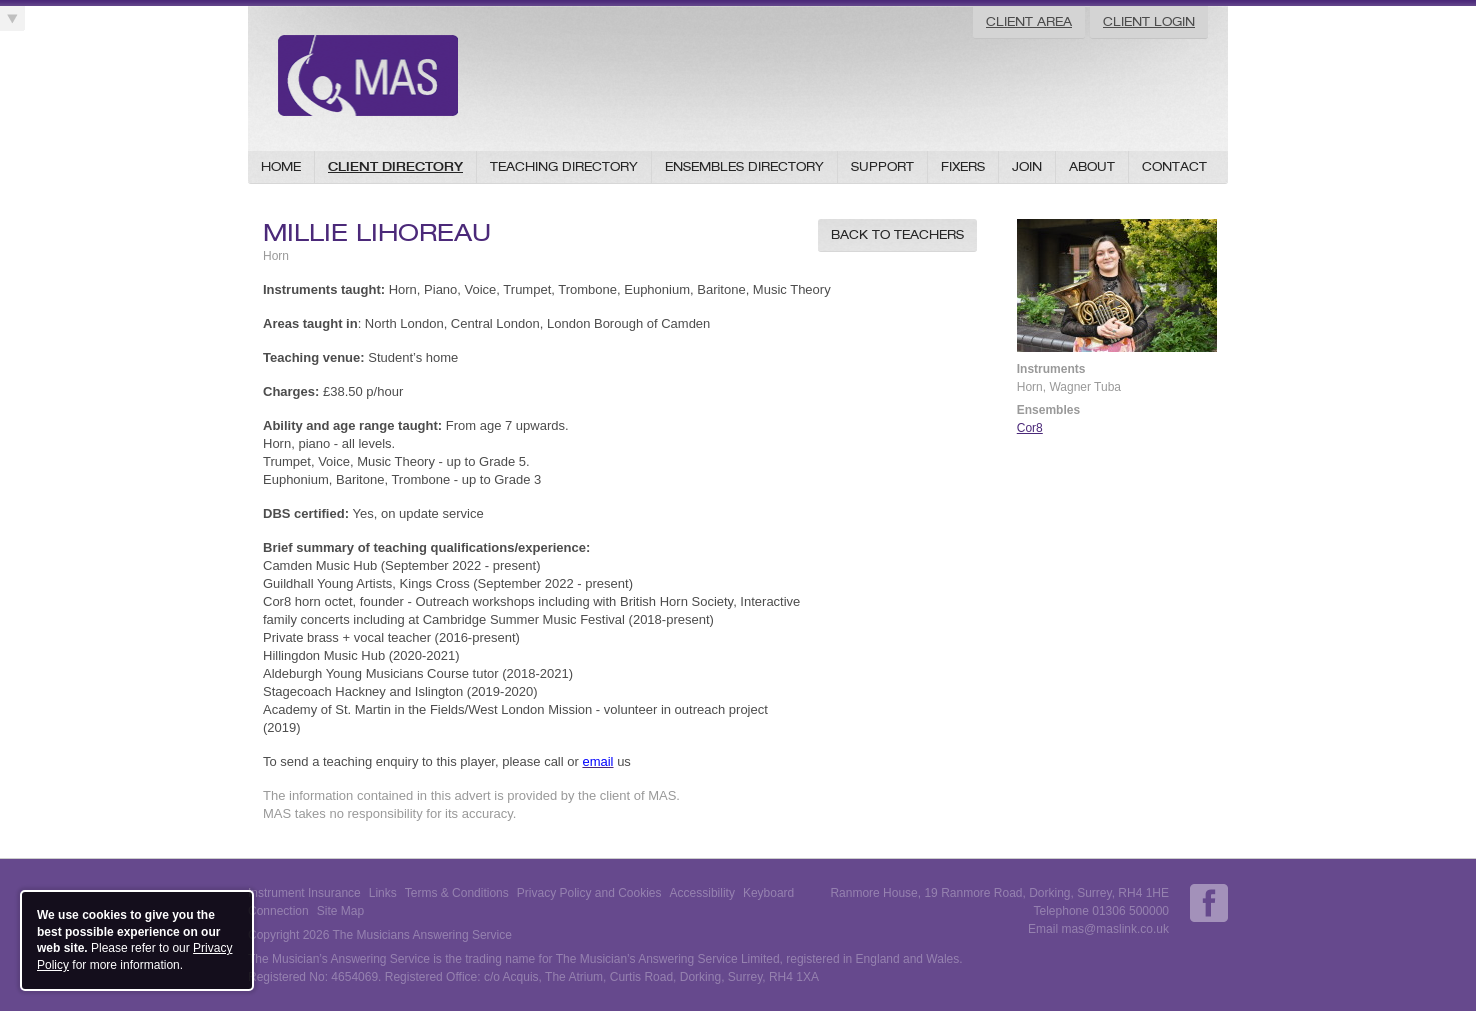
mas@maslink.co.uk (1115, 929)
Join (1027, 166)
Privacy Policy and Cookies (589, 893)
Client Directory (395, 166)
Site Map (340, 911)
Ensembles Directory (744, 166)
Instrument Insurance (304, 893)
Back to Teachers (897, 234)
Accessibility (702, 893)
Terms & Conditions (457, 893)
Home (281, 166)
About (1092, 166)
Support (882, 166)
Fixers (963, 166)
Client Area (1029, 21)
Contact (1174, 166)
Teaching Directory (564, 166)
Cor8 (1030, 428)
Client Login (1149, 21)
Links (383, 893)
